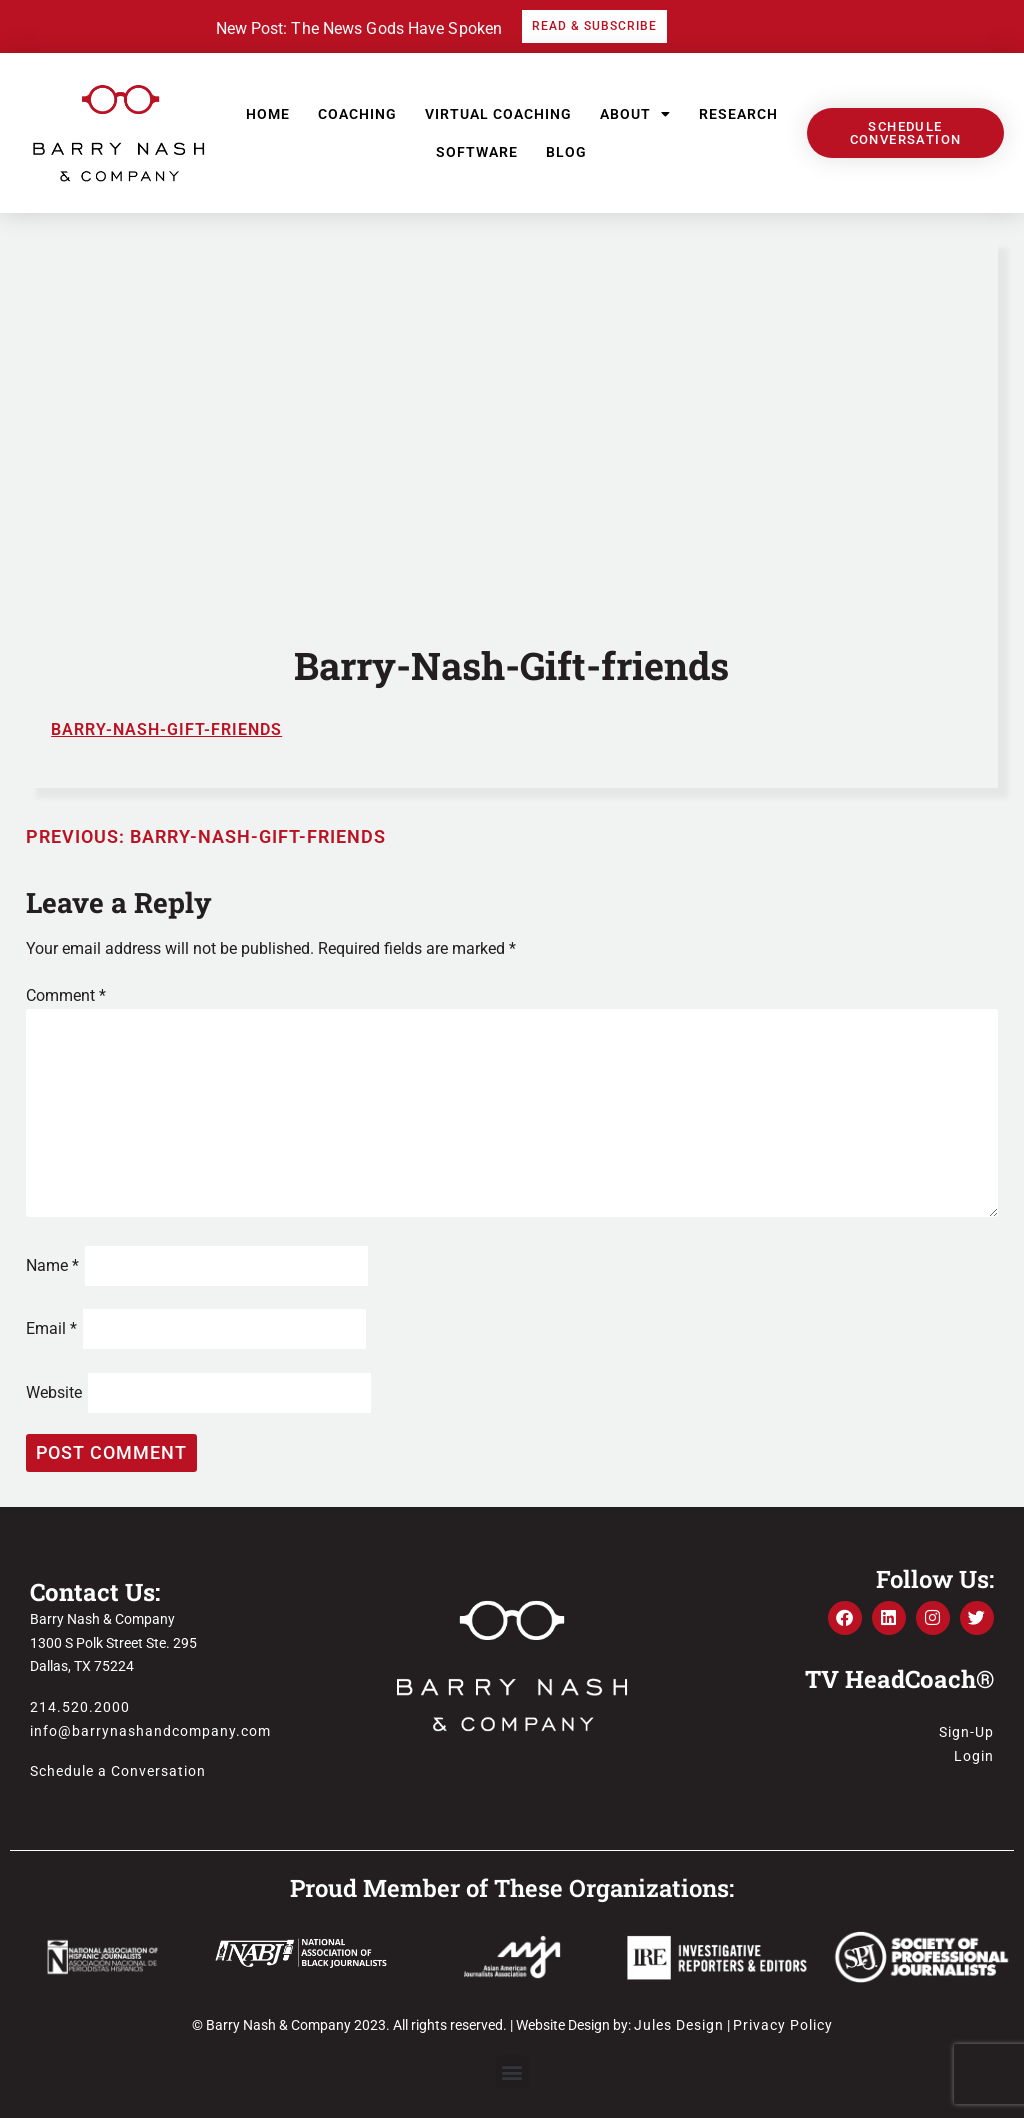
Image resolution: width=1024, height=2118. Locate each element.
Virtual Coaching (498, 114)
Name (52, 1265)
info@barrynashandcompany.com (150, 1731)
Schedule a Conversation (118, 1771)
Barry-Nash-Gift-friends (166, 729)
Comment (66, 995)
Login (974, 1756)
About (635, 114)
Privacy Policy (783, 2025)
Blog (566, 152)
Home (268, 114)
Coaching (357, 114)
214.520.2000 (80, 1707)
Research (738, 114)
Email (51, 1328)
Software (477, 152)
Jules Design (679, 2025)
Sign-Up (966, 1732)
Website (54, 1392)
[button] (512, 2071)
